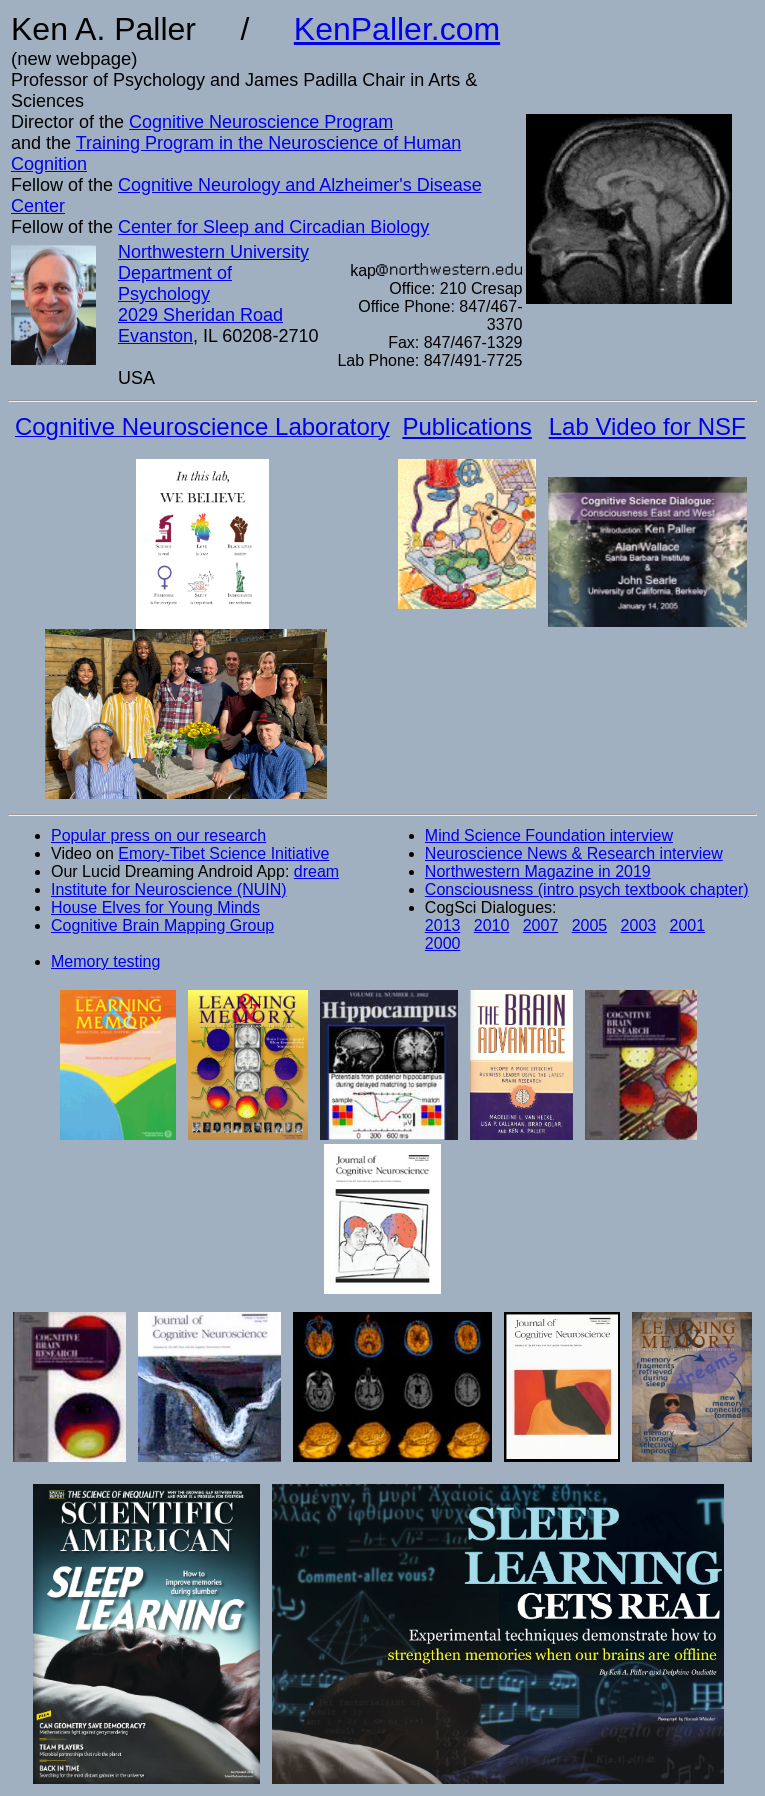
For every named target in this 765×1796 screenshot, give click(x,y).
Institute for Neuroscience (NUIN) (169, 889)
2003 (639, 925)
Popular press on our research (158, 835)
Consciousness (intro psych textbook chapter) (587, 889)
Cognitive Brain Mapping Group (162, 925)
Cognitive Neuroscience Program (261, 122)
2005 (590, 925)
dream (316, 871)
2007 (541, 925)
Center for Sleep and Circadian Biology (273, 227)
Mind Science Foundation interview (549, 835)
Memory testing (105, 961)
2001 (688, 925)
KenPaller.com (397, 29)
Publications (466, 426)
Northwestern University (213, 252)
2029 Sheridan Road (200, 315)
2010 (492, 925)
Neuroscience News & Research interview (574, 853)
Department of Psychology (175, 283)
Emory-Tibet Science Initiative (223, 853)
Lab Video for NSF (647, 426)
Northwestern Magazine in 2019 (538, 871)
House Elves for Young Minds (155, 907)
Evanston (155, 336)
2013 (443, 925)
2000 (443, 943)
